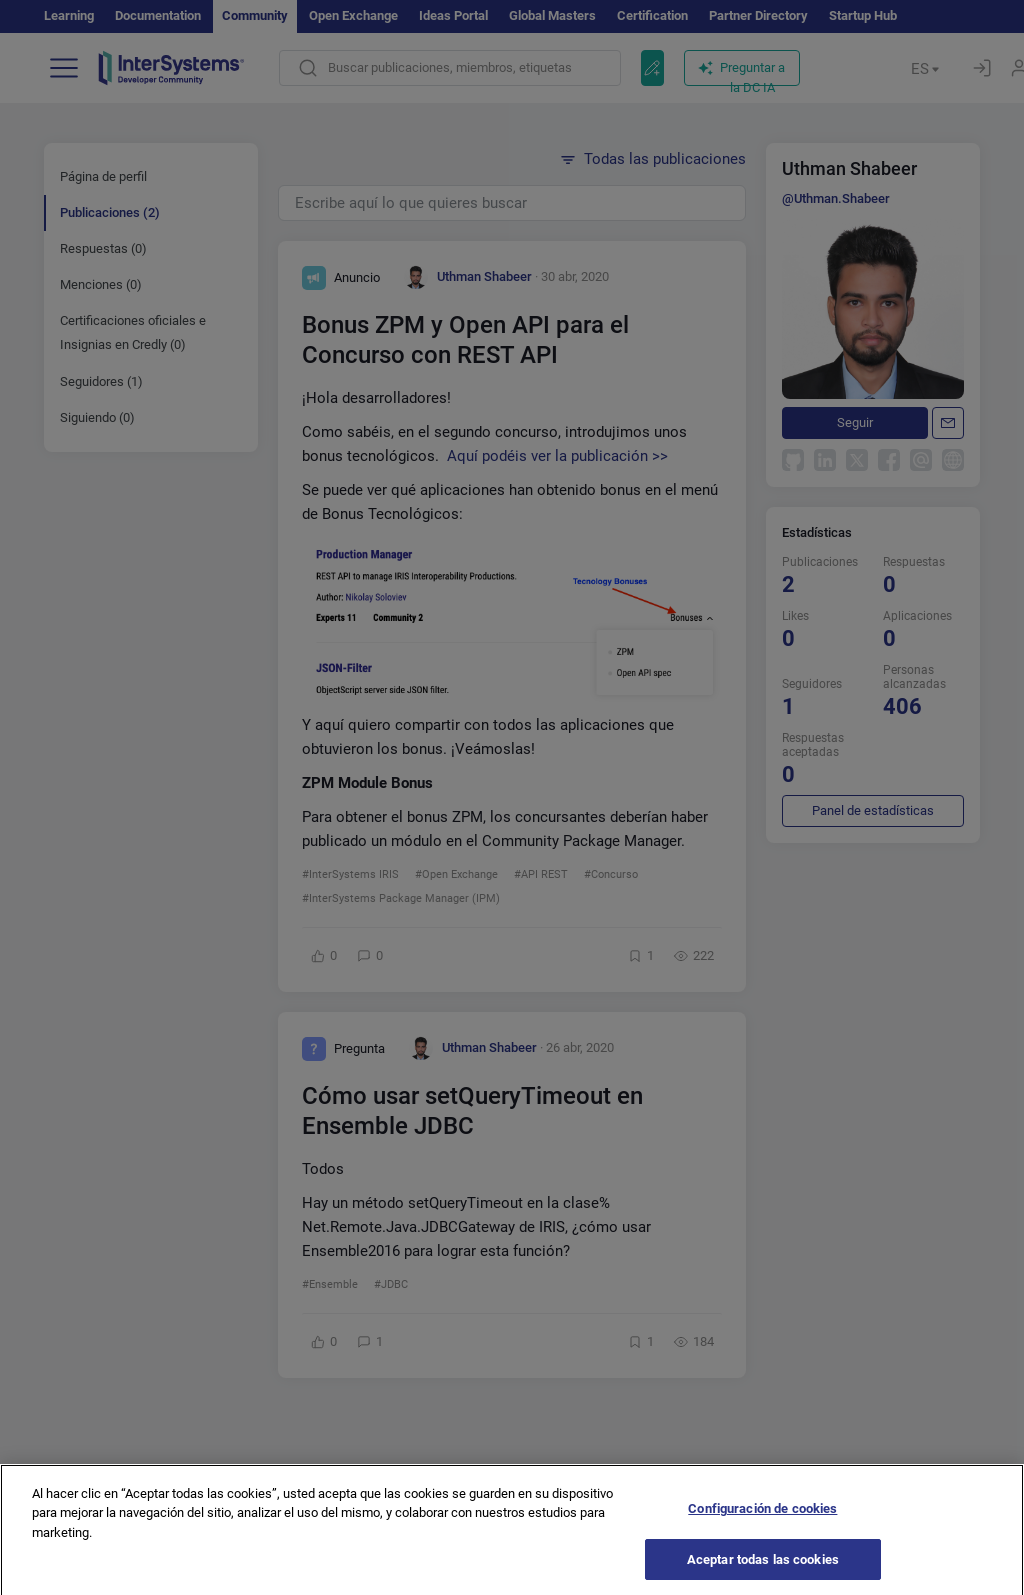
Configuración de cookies (762, 1518)
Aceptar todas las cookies (763, 1569)
